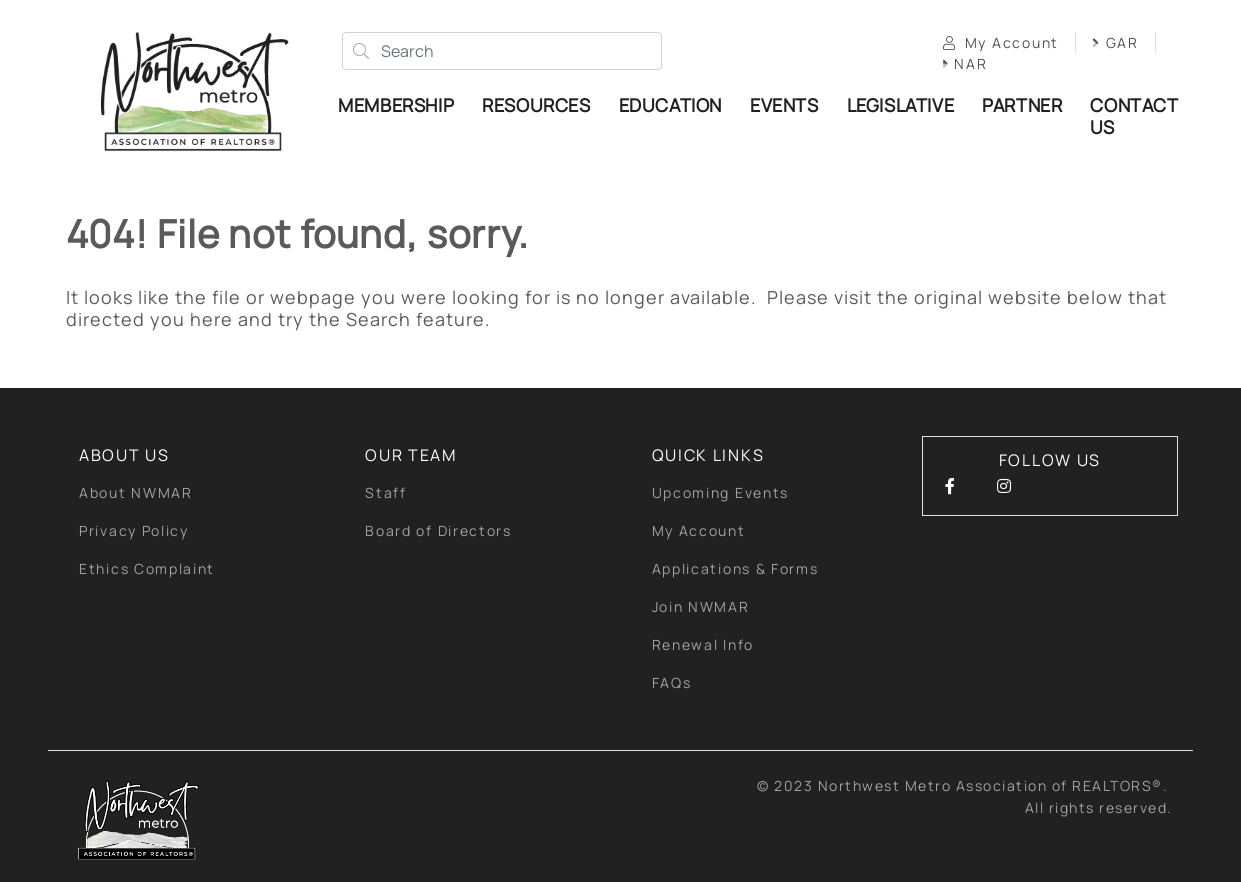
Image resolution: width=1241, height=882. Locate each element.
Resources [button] (536, 105)
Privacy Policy (134, 530)
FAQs (672, 682)
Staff (386, 492)
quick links (708, 455)
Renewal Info (703, 644)
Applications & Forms (735, 568)
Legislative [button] (901, 105)
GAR (1115, 42)
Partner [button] (1022, 105)
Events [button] (784, 105)
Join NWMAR (701, 606)
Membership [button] (396, 105)
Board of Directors (438, 530)
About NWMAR (136, 492)
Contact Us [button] (1133, 116)
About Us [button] (124, 455)
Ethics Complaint (147, 568)
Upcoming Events (721, 492)
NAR (965, 63)
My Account (1001, 42)
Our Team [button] (411, 455)
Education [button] (670, 105)
